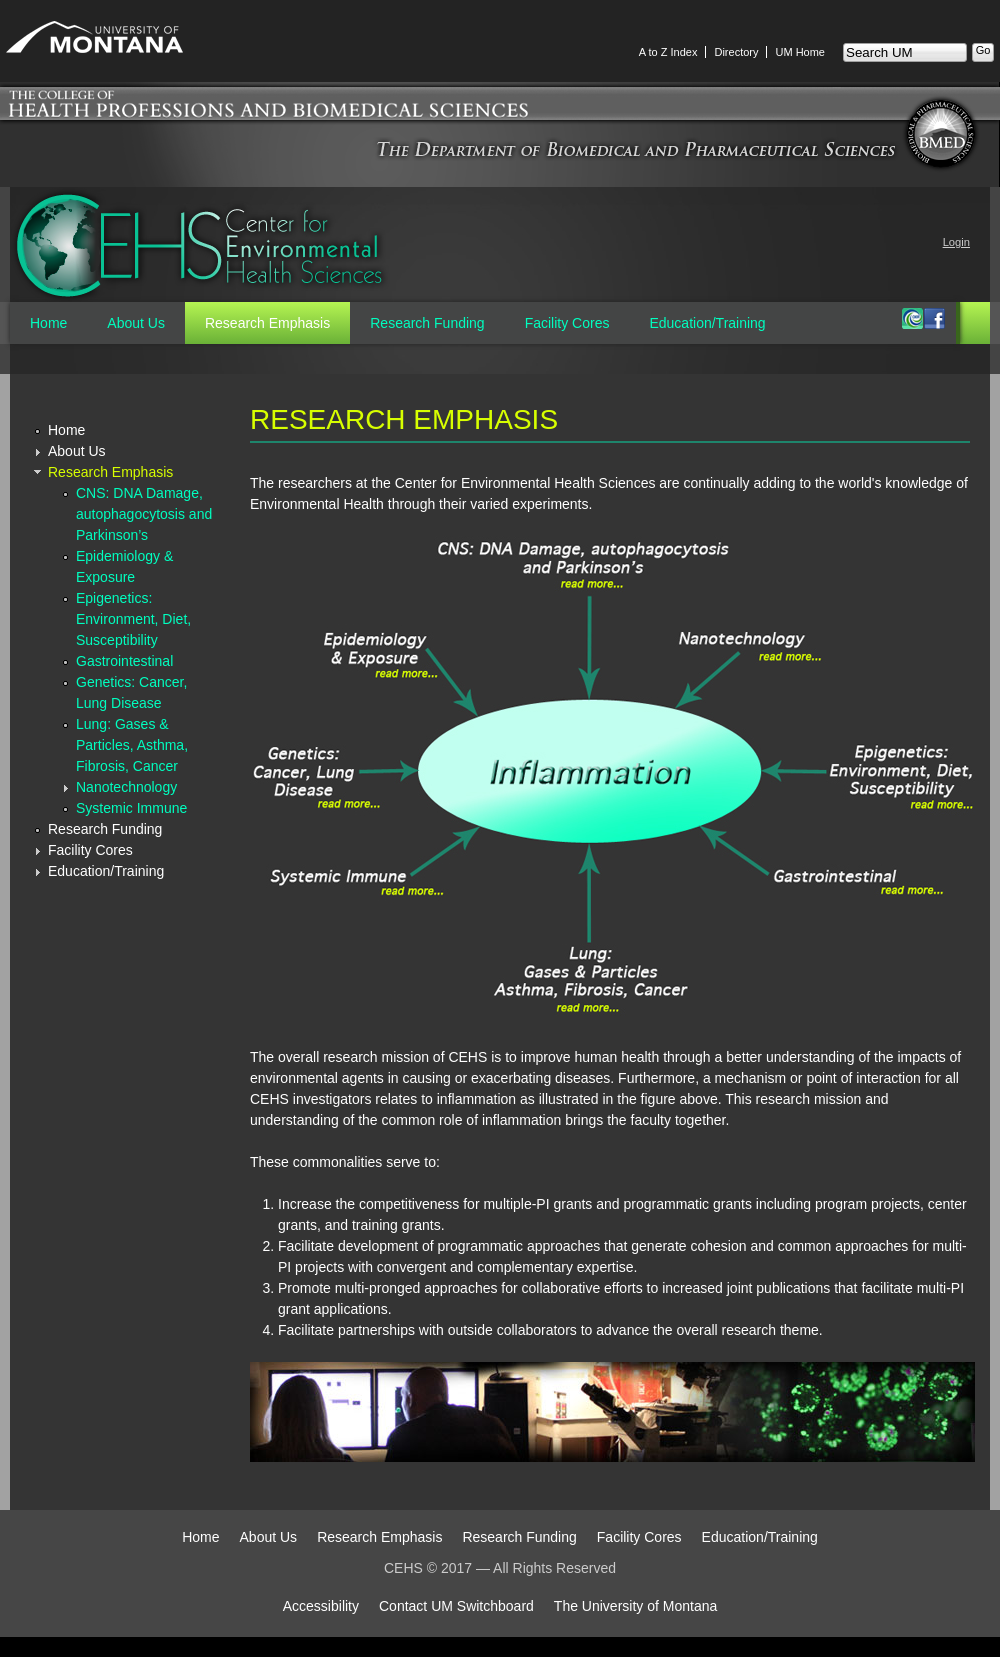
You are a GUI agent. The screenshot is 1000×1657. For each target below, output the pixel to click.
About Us (136, 323)
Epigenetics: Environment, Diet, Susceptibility (133, 619)
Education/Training (707, 323)
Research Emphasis (267, 323)
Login (956, 242)
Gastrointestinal (124, 661)
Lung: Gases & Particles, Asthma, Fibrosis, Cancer (132, 745)
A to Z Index (668, 52)
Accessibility (321, 1606)
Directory (736, 52)
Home (48, 323)
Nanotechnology (126, 787)
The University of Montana (635, 1606)
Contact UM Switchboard (456, 1606)
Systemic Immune (131, 808)
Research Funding (427, 323)
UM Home (800, 52)
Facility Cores (567, 323)
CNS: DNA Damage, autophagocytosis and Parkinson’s (144, 514)
